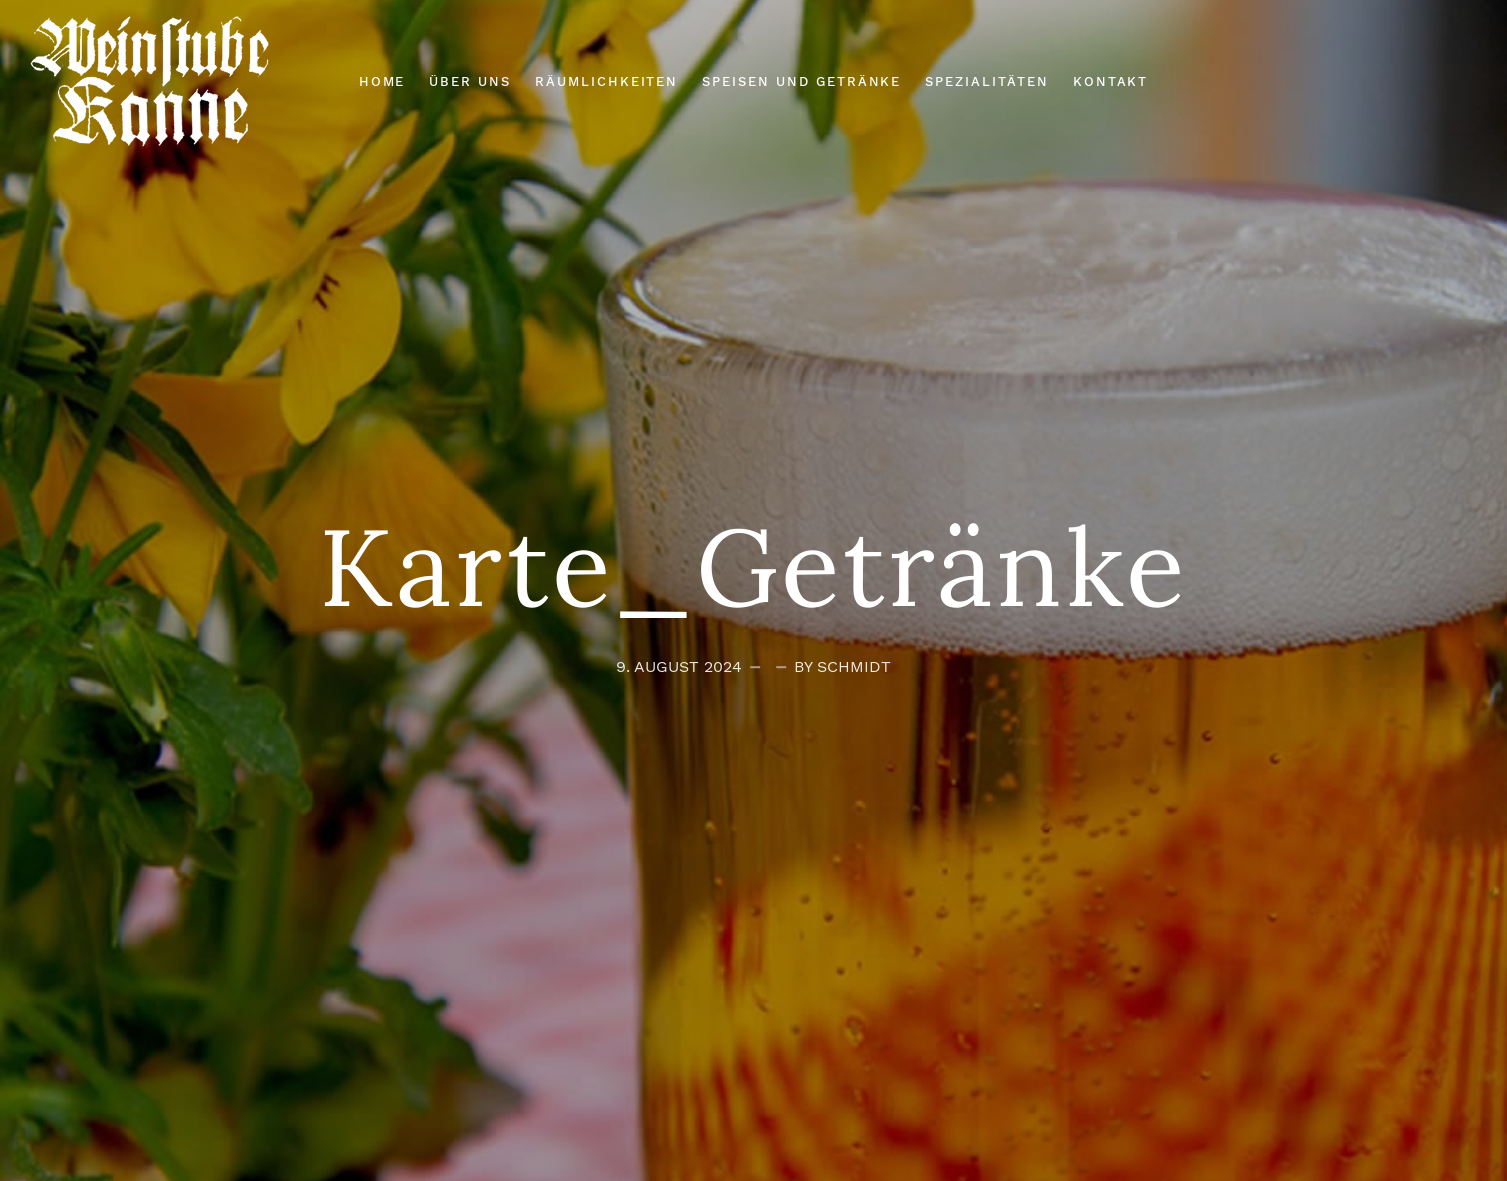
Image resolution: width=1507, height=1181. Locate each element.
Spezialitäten (986, 81)
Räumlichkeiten (606, 81)
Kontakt (1111, 81)
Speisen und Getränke (801, 81)
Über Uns (470, 81)
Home (382, 81)
